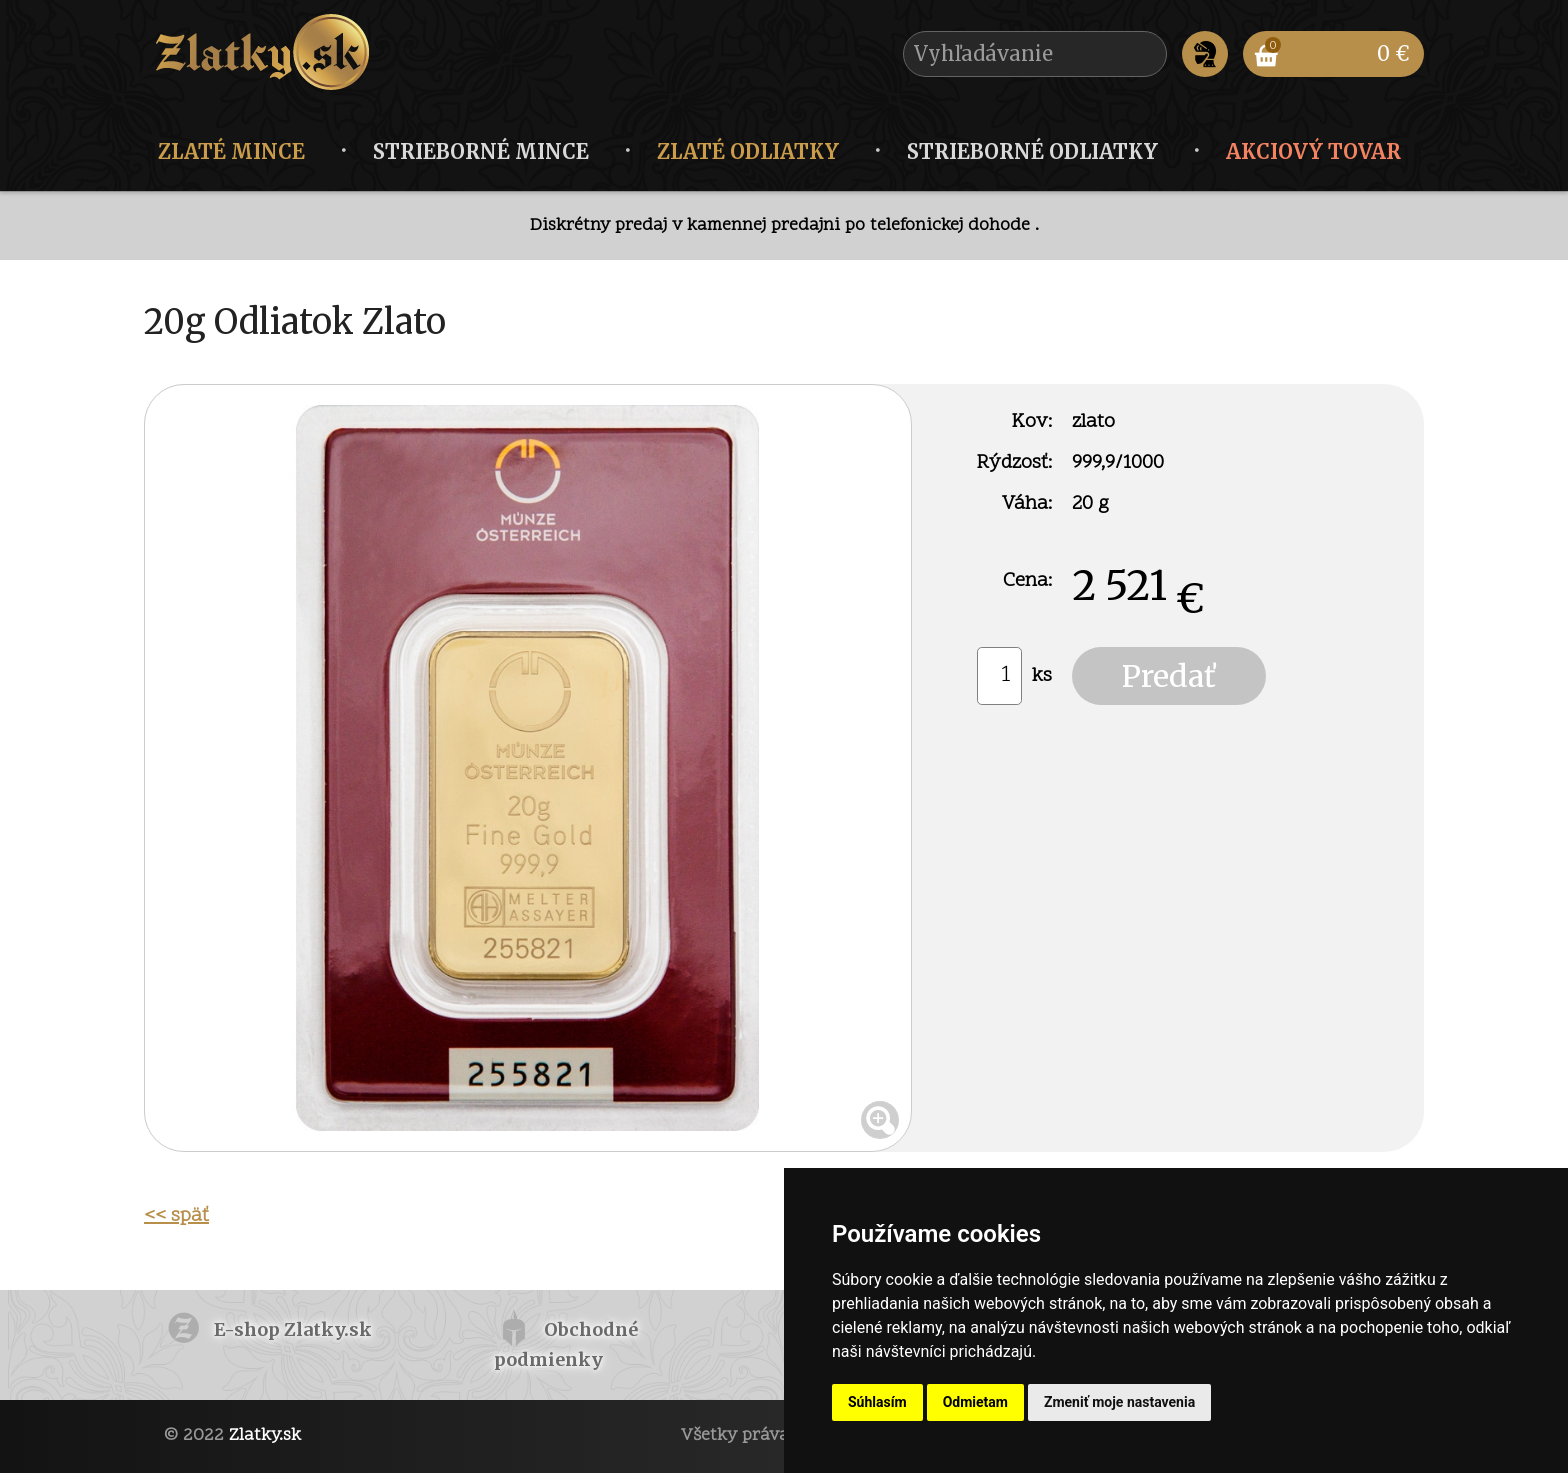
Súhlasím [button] (877, 1402)
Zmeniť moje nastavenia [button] (1119, 1402)
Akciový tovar (1313, 151)
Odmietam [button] (975, 1402)
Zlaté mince (231, 151)
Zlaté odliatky (748, 151)
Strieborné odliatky (1032, 151)
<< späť (176, 1216)
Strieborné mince (481, 151)
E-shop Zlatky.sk (293, 1329)
